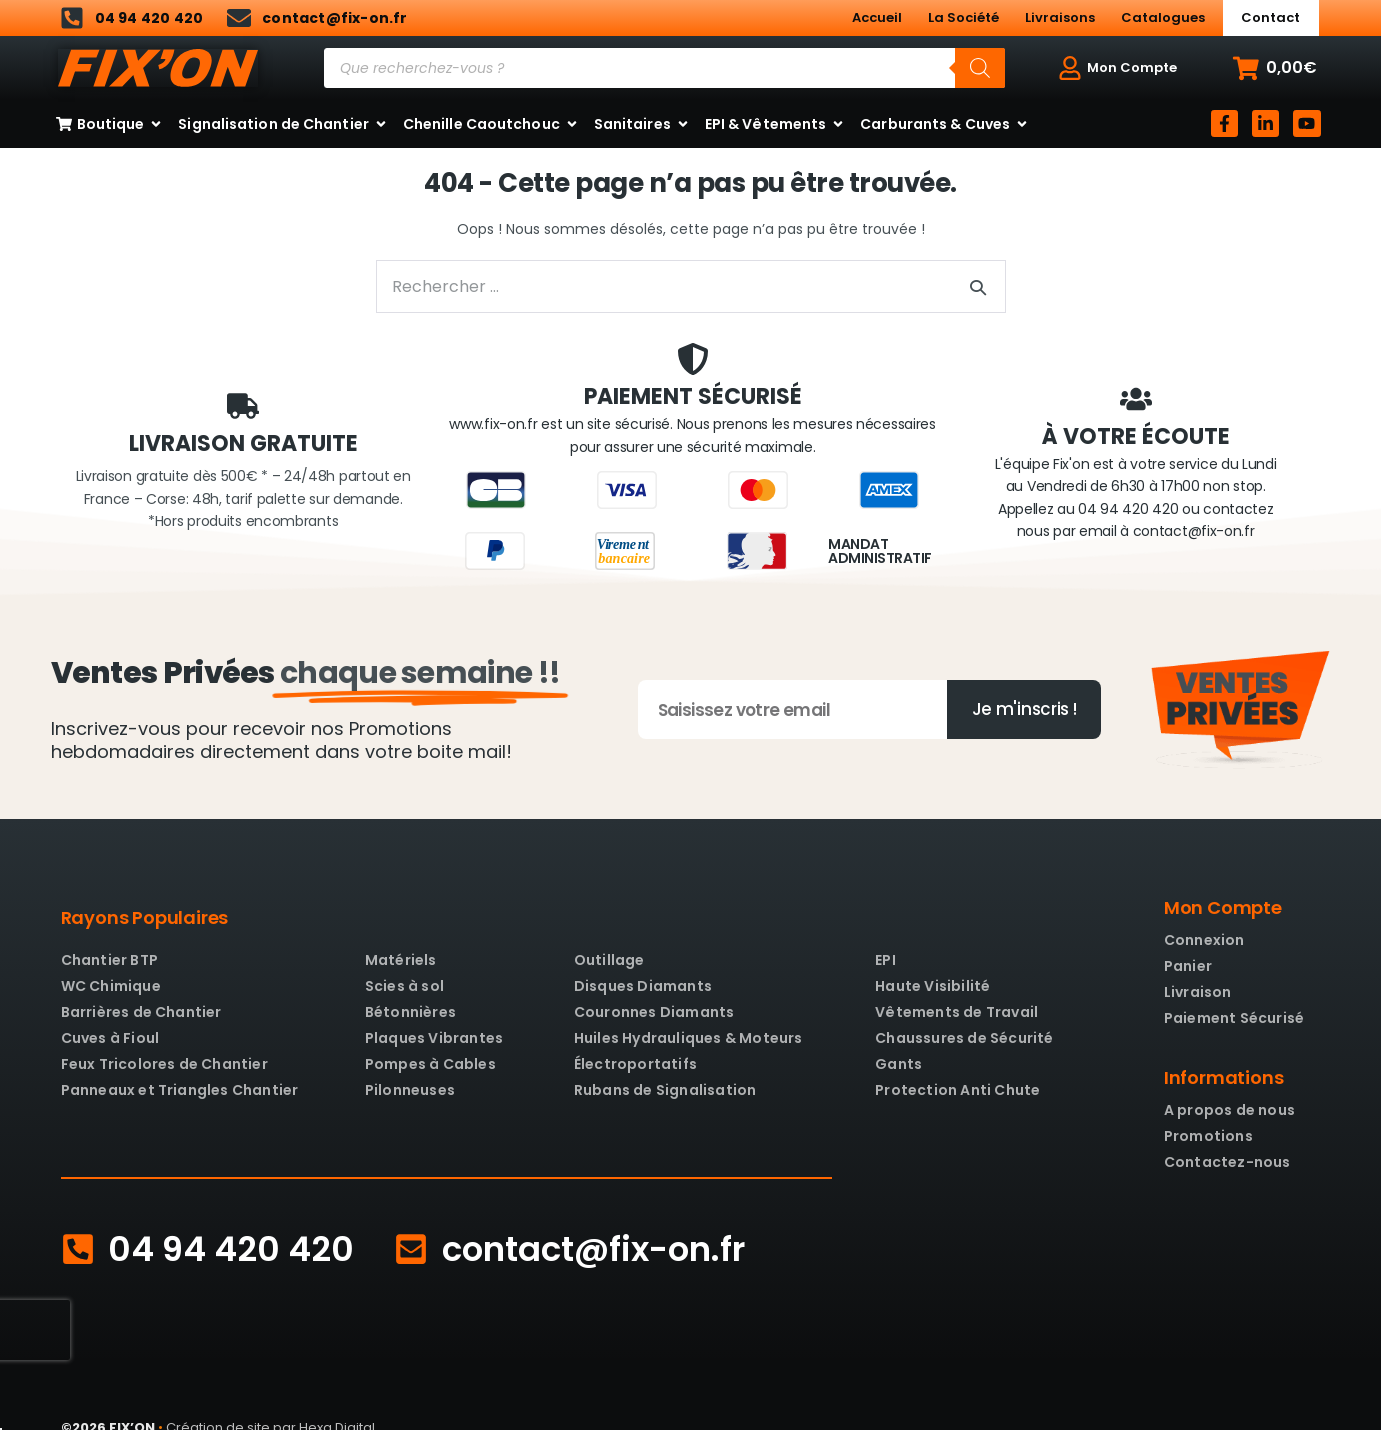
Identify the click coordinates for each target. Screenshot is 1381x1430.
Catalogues (1163, 17)
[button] (1275, 68)
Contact (1270, 17)
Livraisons (1060, 17)
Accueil (877, 17)
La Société (963, 17)
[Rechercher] (980, 68)
